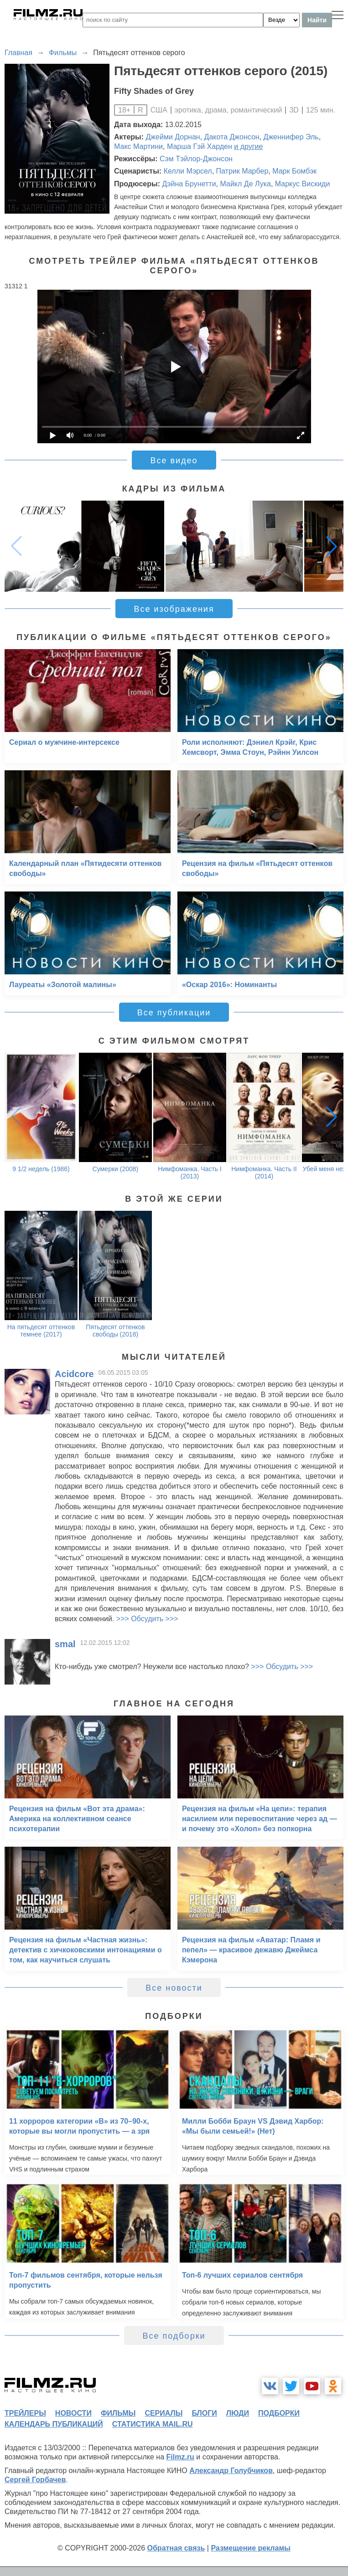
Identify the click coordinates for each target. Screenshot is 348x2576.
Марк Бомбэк (294, 171)
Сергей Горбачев (35, 2480)
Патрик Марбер (242, 171)
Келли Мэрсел (188, 171)
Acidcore (74, 1374)
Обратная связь (176, 2548)
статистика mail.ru (152, 2424)
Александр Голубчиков (231, 2470)
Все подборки (173, 2335)
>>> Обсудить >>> (147, 1619)
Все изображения (174, 609)
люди (237, 2413)
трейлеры (25, 2413)
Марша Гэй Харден (199, 146)
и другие (248, 146)
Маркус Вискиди (302, 184)
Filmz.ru (180, 2457)
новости (73, 2413)
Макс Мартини (138, 146)
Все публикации (174, 1012)
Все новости (174, 1987)
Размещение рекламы (251, 2548)
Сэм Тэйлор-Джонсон (196, 159)
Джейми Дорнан (173, 137)
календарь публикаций (54, 2424)
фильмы (118, 2413)
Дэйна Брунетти (189, 184)
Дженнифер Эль (291, 137)
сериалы (163, 2413)
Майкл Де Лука (245, 184)
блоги (204, 2413)
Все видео (173, 460)
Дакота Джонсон (232, 137)
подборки (279, 2413)
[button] (332, 546)
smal (65, 1644)
